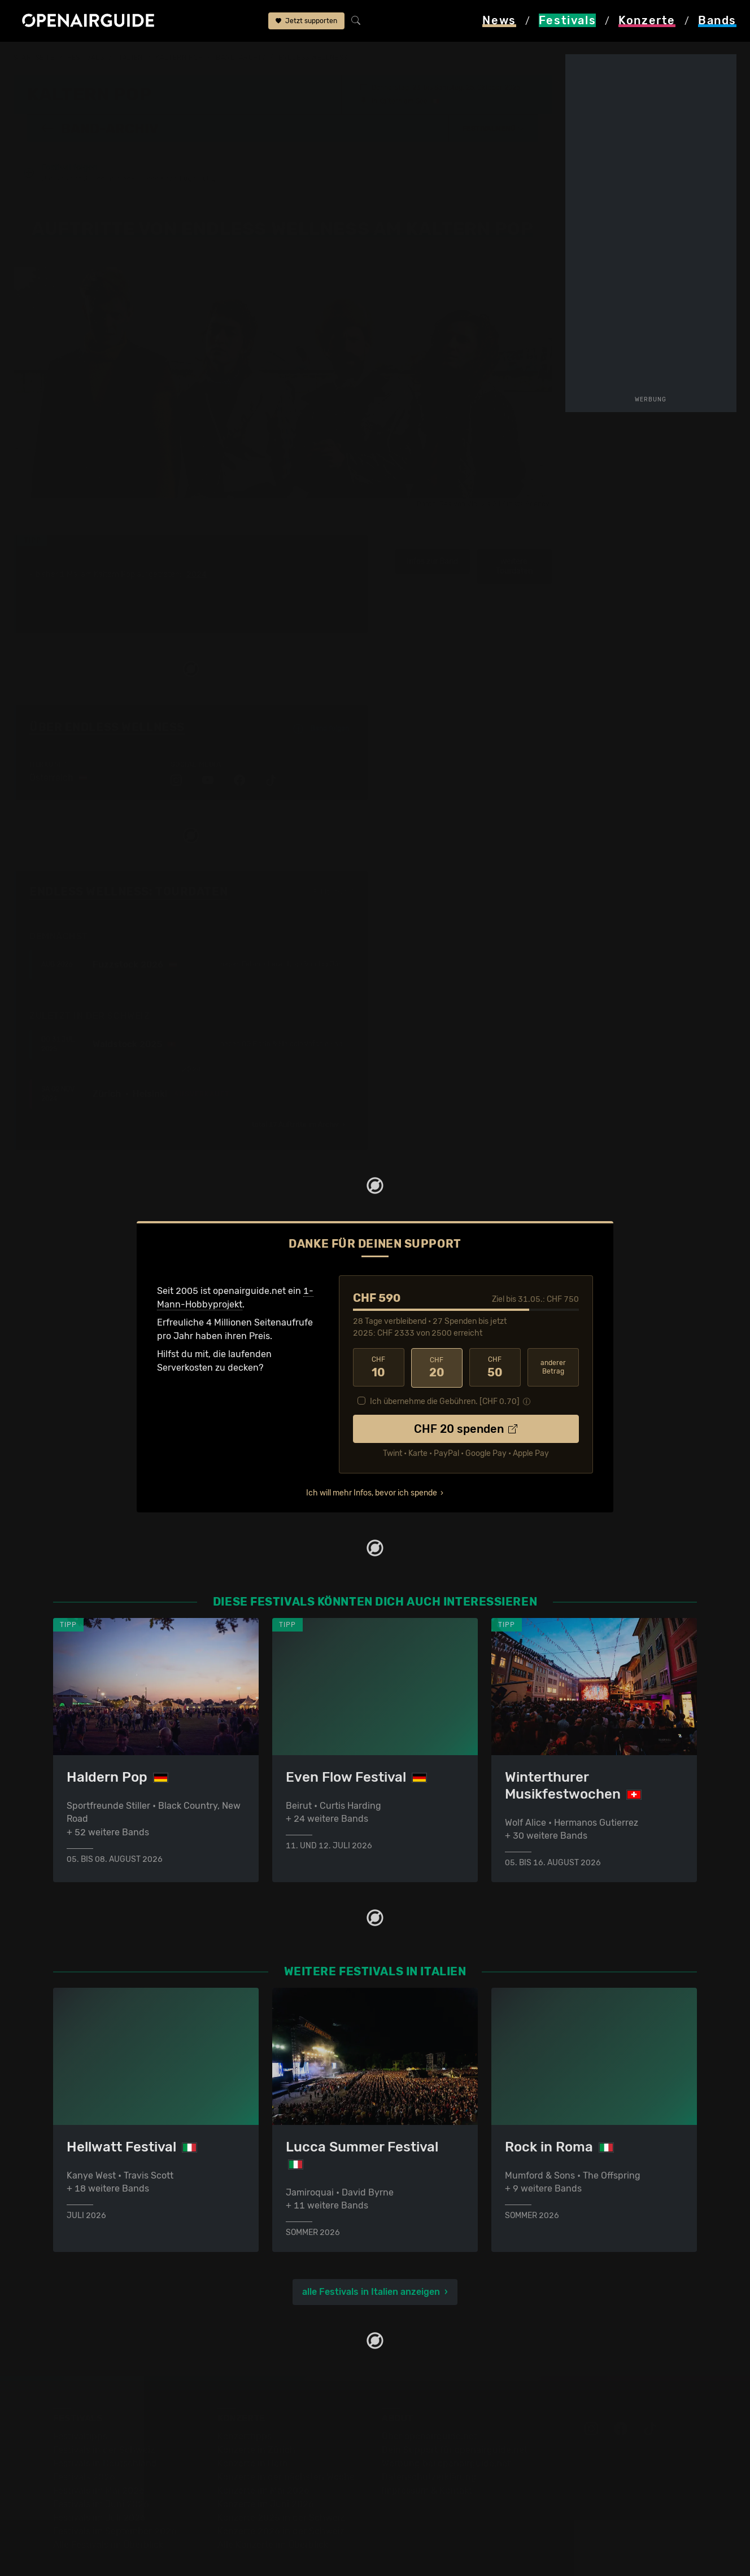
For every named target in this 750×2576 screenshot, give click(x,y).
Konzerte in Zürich (256, 2420)
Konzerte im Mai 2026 (263, 2460)
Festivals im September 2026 (115, 2501)
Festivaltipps (80, 2406)
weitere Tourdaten (514, 536)
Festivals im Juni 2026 (101, 2474)
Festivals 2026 (84, 2447)
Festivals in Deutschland (105, 2433)
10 (379, 1337)
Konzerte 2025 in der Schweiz (281, 2487)
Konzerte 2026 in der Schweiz (281, 2501)
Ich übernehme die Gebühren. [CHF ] (445, 1370)
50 (495, 1337)
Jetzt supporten (306, 21)
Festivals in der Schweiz (104, 2420)
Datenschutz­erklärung (429, 2447)
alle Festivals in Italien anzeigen (371, 2261)
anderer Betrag (553, 1337)
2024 (196, 545)
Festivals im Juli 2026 (99, 2487)
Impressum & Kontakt (427, 2460)
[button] (493, 128)
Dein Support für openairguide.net (454, 2420)
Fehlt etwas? (333, 862)
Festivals (85, 58)
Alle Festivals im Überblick (108, 2514)
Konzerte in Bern (252, 2433)
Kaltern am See (403, 100)
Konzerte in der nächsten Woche (286, 2447)
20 (437, 1337)
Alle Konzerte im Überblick (272, 2514)
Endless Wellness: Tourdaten (128, 861)
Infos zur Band (432, 531)
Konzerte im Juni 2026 (265, 2474)
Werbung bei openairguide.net (446, 2433)
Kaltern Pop (179, 58)
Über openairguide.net (429, 2406)
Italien (130, 58)
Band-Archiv (240, 58)
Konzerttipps (244, 2406)
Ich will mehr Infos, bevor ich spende (371, 1462)
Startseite (34, 58)
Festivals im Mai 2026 (99, 2460)
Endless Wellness (313, 58)
